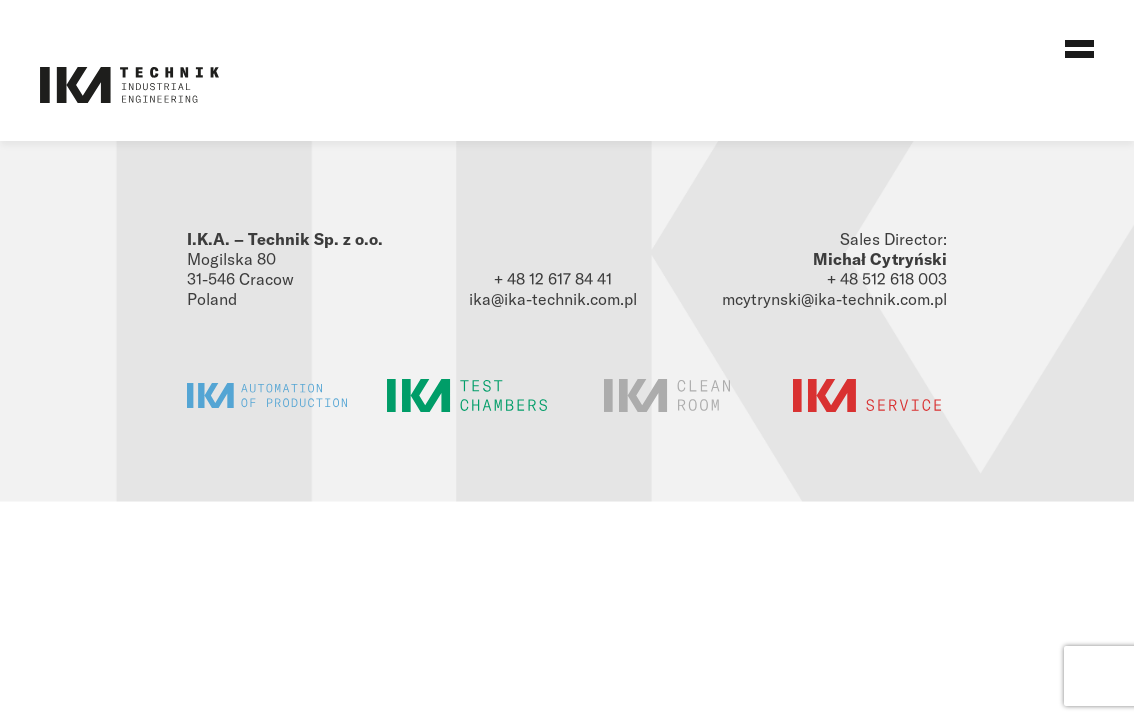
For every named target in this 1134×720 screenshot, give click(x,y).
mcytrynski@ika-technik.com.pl (834, 299)
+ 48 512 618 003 (887, 279)
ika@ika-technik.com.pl (553, 299)
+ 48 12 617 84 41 (553, 279)
